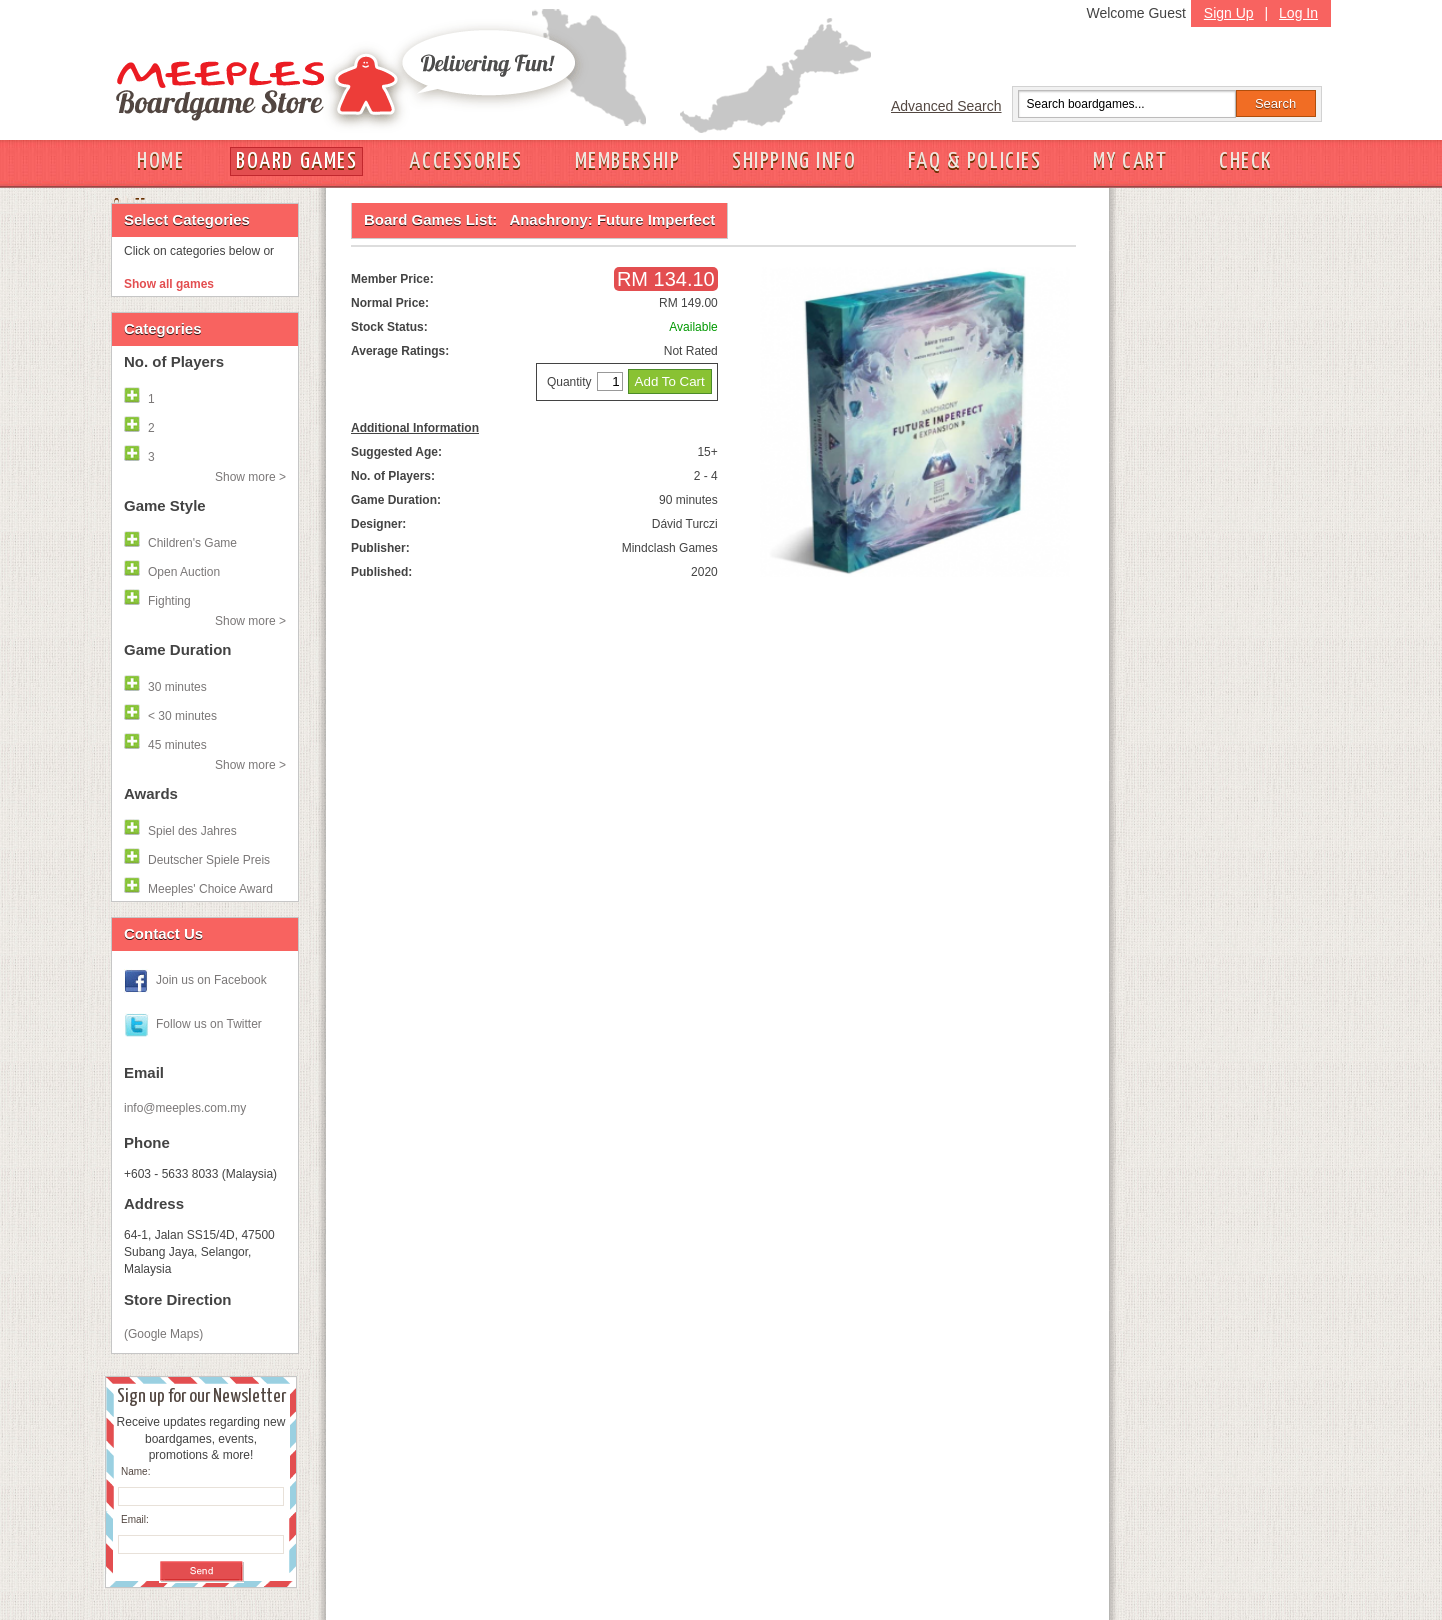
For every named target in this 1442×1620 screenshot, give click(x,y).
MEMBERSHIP (628, 161)
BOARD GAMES (296, 161)
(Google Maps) (163, 1334)
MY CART (1130, 161)
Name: (135, 1471)
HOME (160, 161)
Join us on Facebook (211, 980)
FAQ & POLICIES (974, 161)
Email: (135, 1519)
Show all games (169, 284)
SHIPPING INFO (794, 161)
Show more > (250, 477)
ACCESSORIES (465, 161)
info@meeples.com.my (185, 1108)
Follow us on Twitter (209, 1024)
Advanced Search (946, 106)
